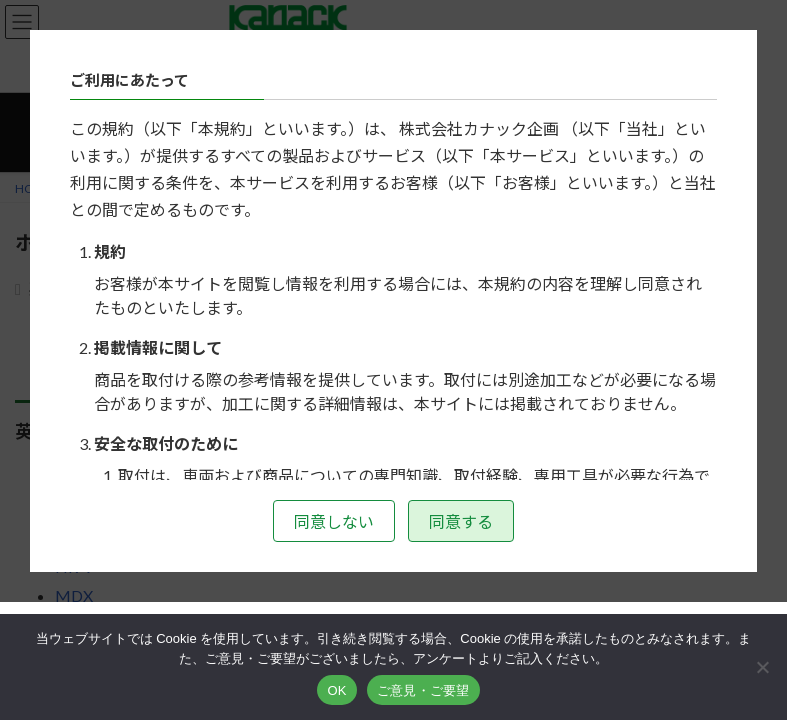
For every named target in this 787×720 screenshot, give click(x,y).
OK (336, 690)
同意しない (334, 521)
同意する (461, 521)
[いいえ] (762, 667)
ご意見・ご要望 (423, 690)
